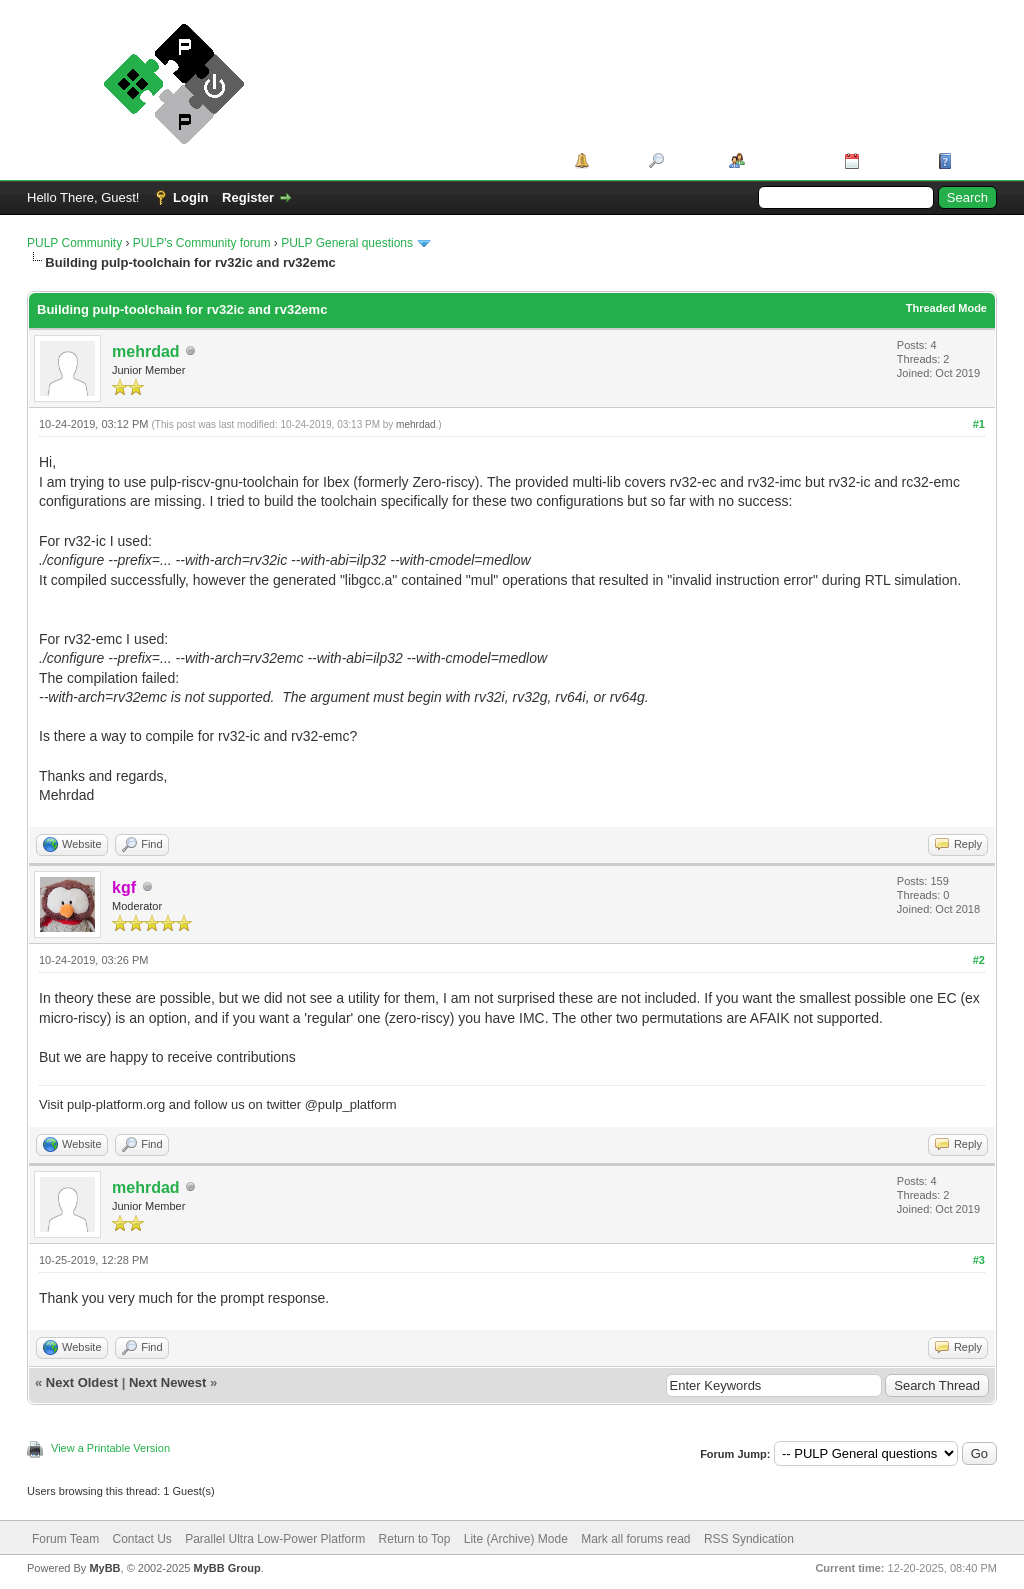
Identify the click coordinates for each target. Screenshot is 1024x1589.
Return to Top (415, 1539)
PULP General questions (347, 243)
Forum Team (65, 1539)
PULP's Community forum (202, 243)
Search (689, 160)
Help (971, 160)
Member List (787, 160)
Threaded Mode (946, 308)
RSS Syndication (749, 1539)
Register (248, 197)
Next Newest (167, 1382)
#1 (979, 424)
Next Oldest (82, 1382)
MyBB (104, 1568)
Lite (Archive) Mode (516, 1539)
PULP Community (74, 243)
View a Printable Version (110, 1448)
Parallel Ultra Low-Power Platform (275, 1539)
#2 (979, 960)
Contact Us (141, 1539)
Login (190, 197)
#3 (979, 1260)
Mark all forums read (635, 1539)
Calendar (892, 160)
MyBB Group (226, 1568)
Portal (612, 160)
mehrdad (146, 351)
